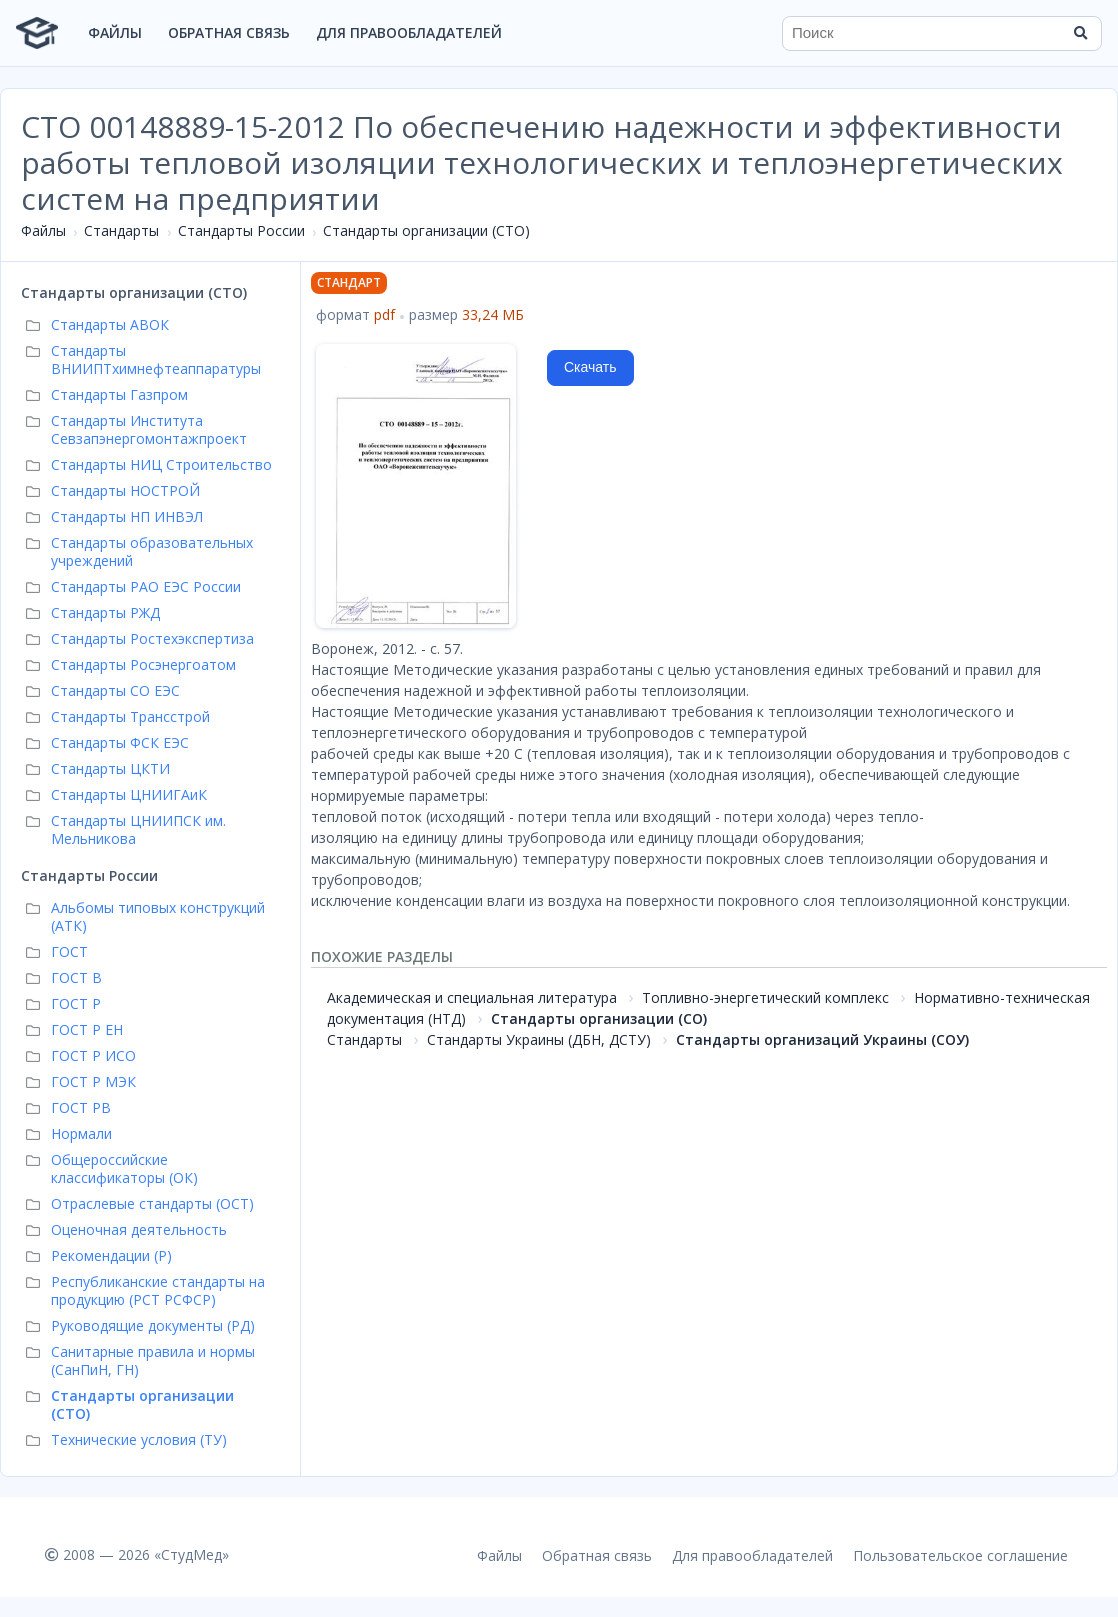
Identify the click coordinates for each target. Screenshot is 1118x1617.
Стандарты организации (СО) (599, 1018)
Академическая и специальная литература (472, 997)
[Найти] (1080, 33)
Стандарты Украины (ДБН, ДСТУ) (539, 1039)
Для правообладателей (409, 32)
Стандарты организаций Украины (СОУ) (822, 1039)
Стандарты (121, 230)
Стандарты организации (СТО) (426, 230)
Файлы (115, 32)
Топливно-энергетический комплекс (765, 997)
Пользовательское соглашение (960, 1555)
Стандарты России (241, 230)
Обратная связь (229, 32)
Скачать (590, 367)
